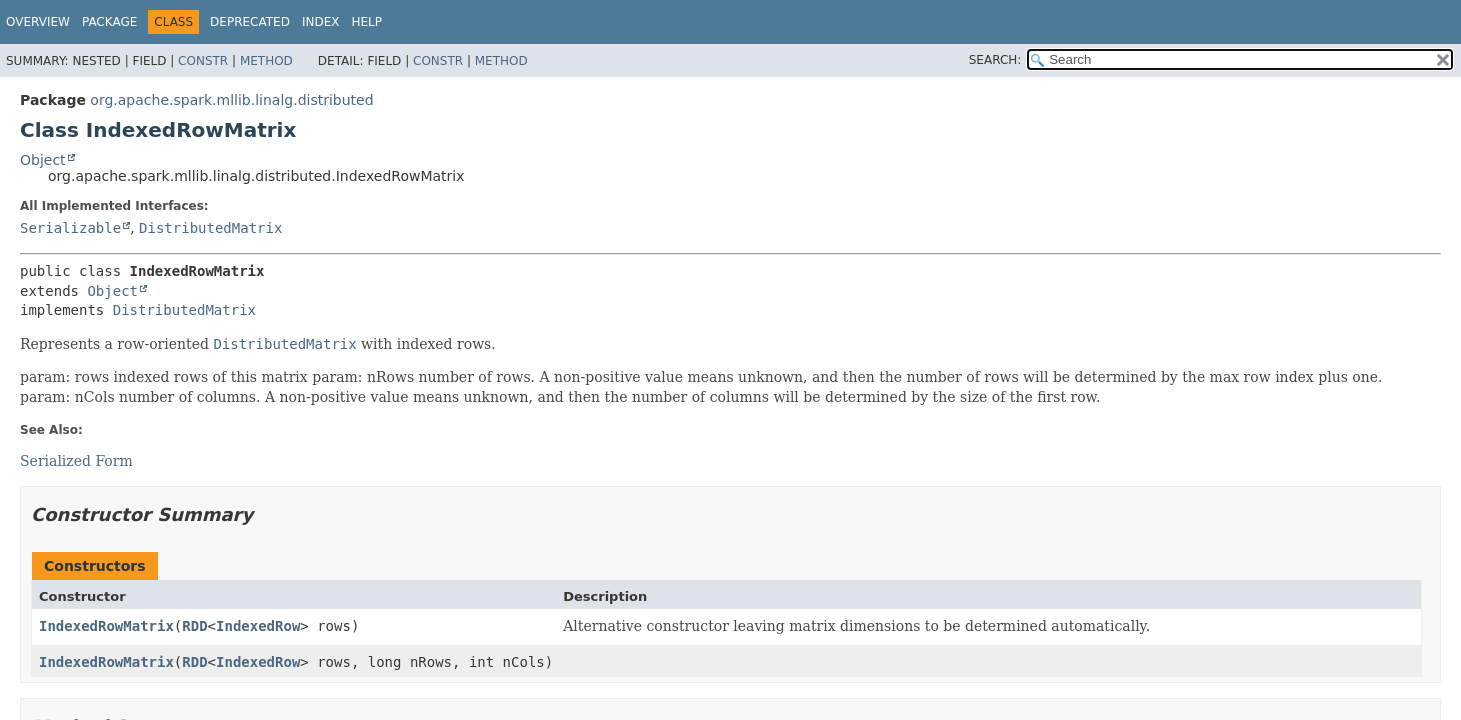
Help (366, 22)
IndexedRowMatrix (106, 626)
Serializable (70, 228)
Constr (203, 61)
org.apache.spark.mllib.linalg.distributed (231, 100)
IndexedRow (258, 626)
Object (43, 160)
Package (109, 22)
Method (266, 61)
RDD (194, 626)
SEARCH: (995, 60)
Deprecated (250, 22)
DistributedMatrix (210, 228)
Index (321, 22)
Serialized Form (76, 461)
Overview (38, 22)
